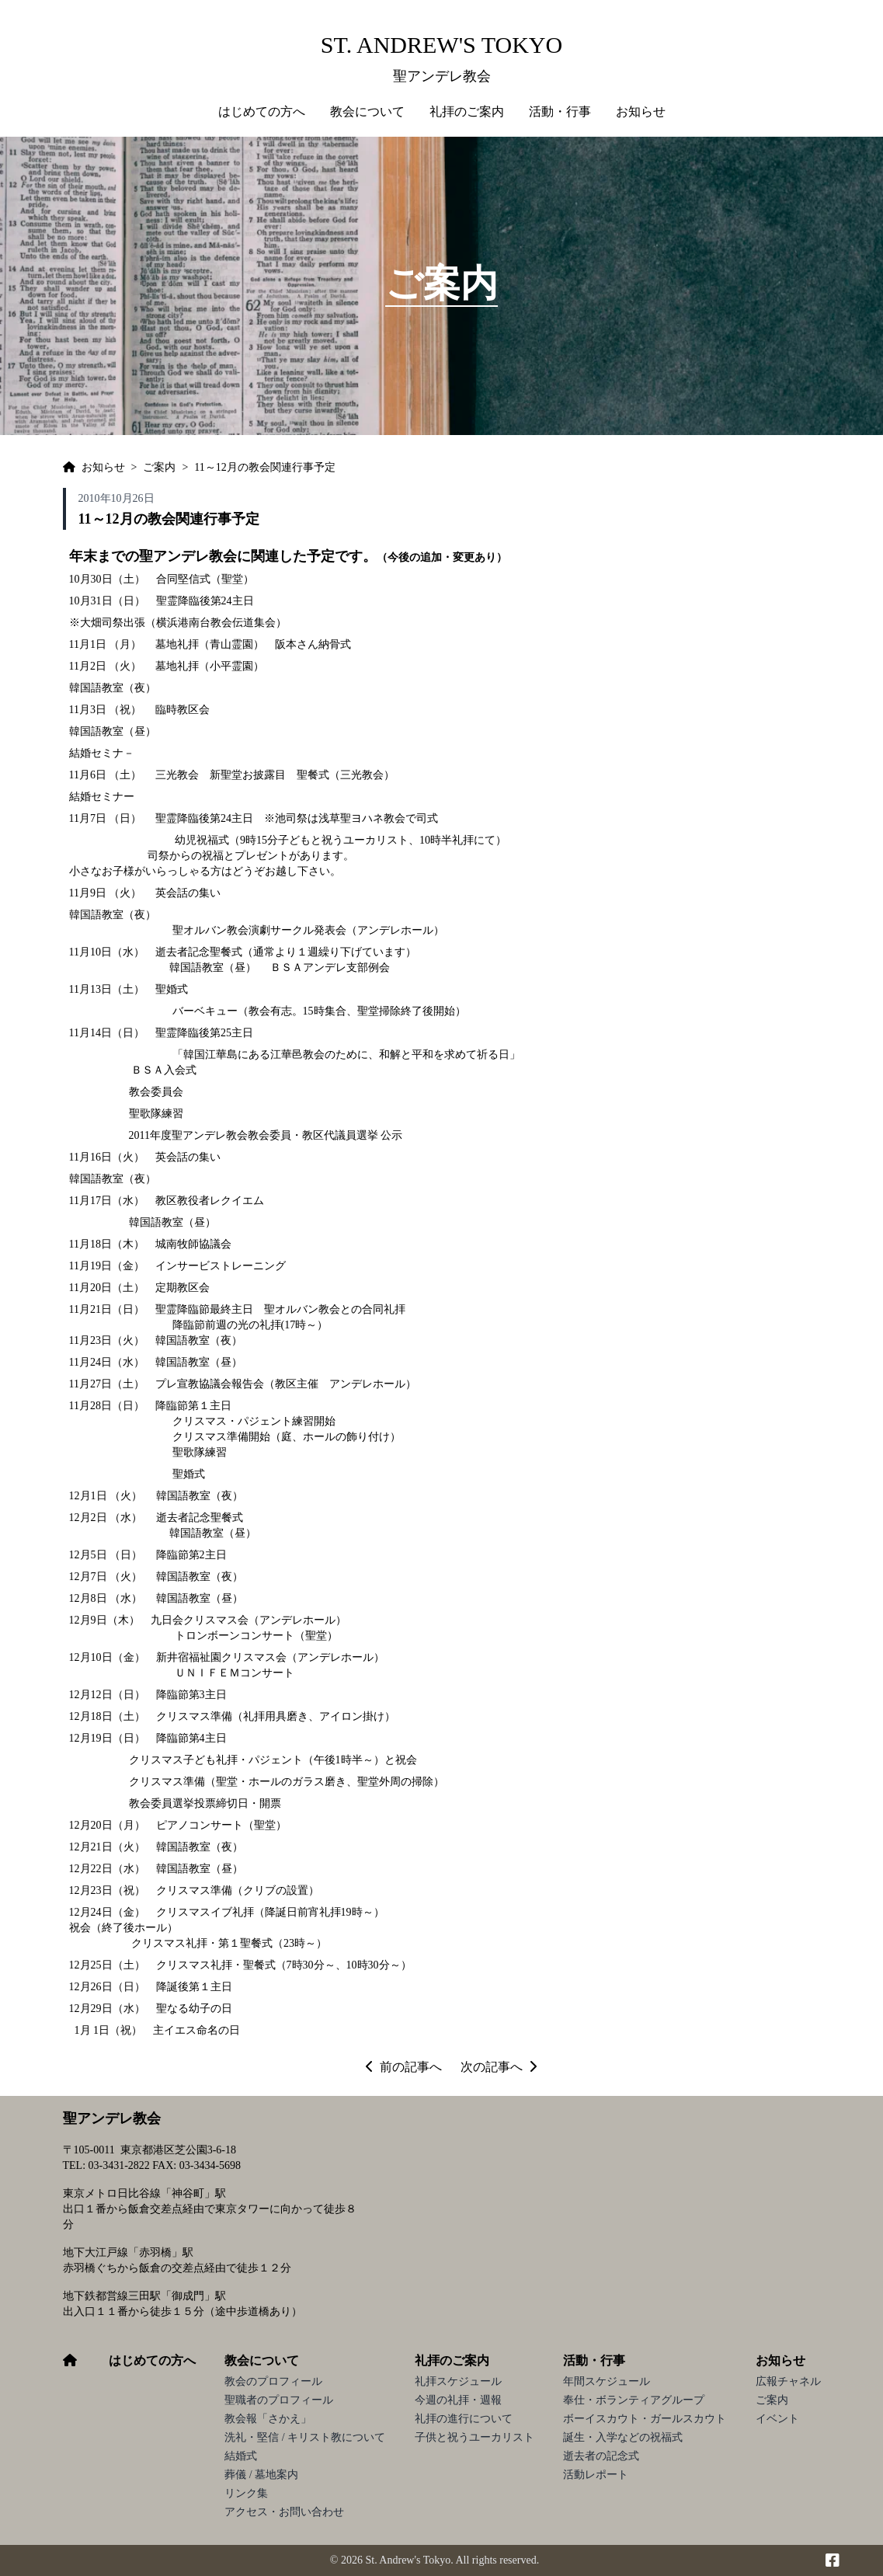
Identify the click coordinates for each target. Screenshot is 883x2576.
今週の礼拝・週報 (458, 2400)
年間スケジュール (606, 2381)
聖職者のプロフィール (278, 2400)
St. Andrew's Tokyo (441, 44)
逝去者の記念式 (601, 2456)
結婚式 (240, 2456)
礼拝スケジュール (458, 2381)
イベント (777, 2419)
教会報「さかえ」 (267, 2419)
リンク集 (246, 2493)
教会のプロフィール (273, 2381)
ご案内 (772, 2400)
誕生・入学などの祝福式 (623, 2437)
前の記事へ (404, 2066)
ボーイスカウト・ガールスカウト (644, 2419)
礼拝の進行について (464, 2419)
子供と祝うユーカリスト (474, 2437)
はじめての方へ (261, 111)
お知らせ (780, 2360)
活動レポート (595, 2474)
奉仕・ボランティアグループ (633, 2400)
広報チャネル (788, 2381)
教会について (261, 2360)
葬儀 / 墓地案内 (261, 2474)
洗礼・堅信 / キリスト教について (304, 2437)
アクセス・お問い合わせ (284, 2512)
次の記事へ (499, 2066)
